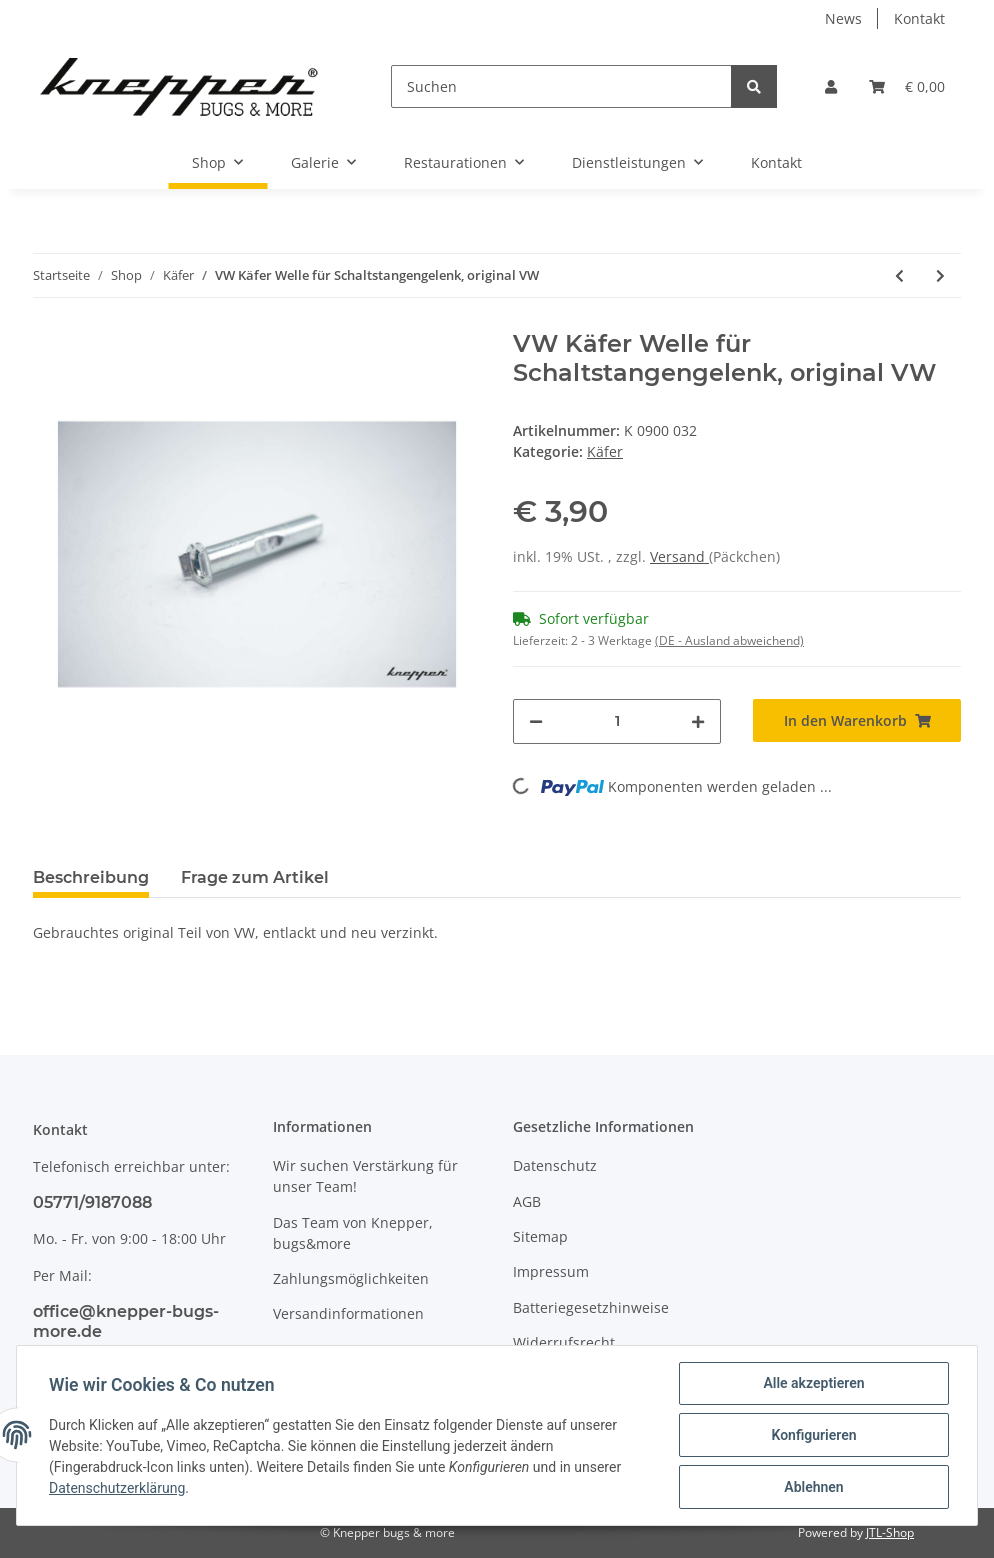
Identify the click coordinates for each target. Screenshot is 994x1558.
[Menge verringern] (536, 721)
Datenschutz (555, 1165)
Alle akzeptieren (813, 1383)
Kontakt (919, 18)
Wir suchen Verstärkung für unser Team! (365, 1176)
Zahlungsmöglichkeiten (351, 1278)
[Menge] (617, 721)
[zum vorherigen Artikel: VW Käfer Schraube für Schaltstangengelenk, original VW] (899, 275)
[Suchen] (561, 86)
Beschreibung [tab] (91, 877)
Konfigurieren (813, 1435)
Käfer (605, 451)
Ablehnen (813, 1487)
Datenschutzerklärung (117, 1488)
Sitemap (540, 1236)
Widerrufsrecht (564, 1342)
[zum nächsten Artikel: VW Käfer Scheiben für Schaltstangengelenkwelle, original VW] (940, 275)
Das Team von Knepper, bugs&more (353, 1233)
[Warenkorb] (907, 86)
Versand (679, 556)
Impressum (551, 1271)
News (843, 18)
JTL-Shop (890, 1532)
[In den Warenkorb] (857, 720)
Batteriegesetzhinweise (591, 1307)
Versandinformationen (348, 1313)
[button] (831, 86)
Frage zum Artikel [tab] (255, 877)
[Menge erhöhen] (698, 721)
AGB (527, 1201)
